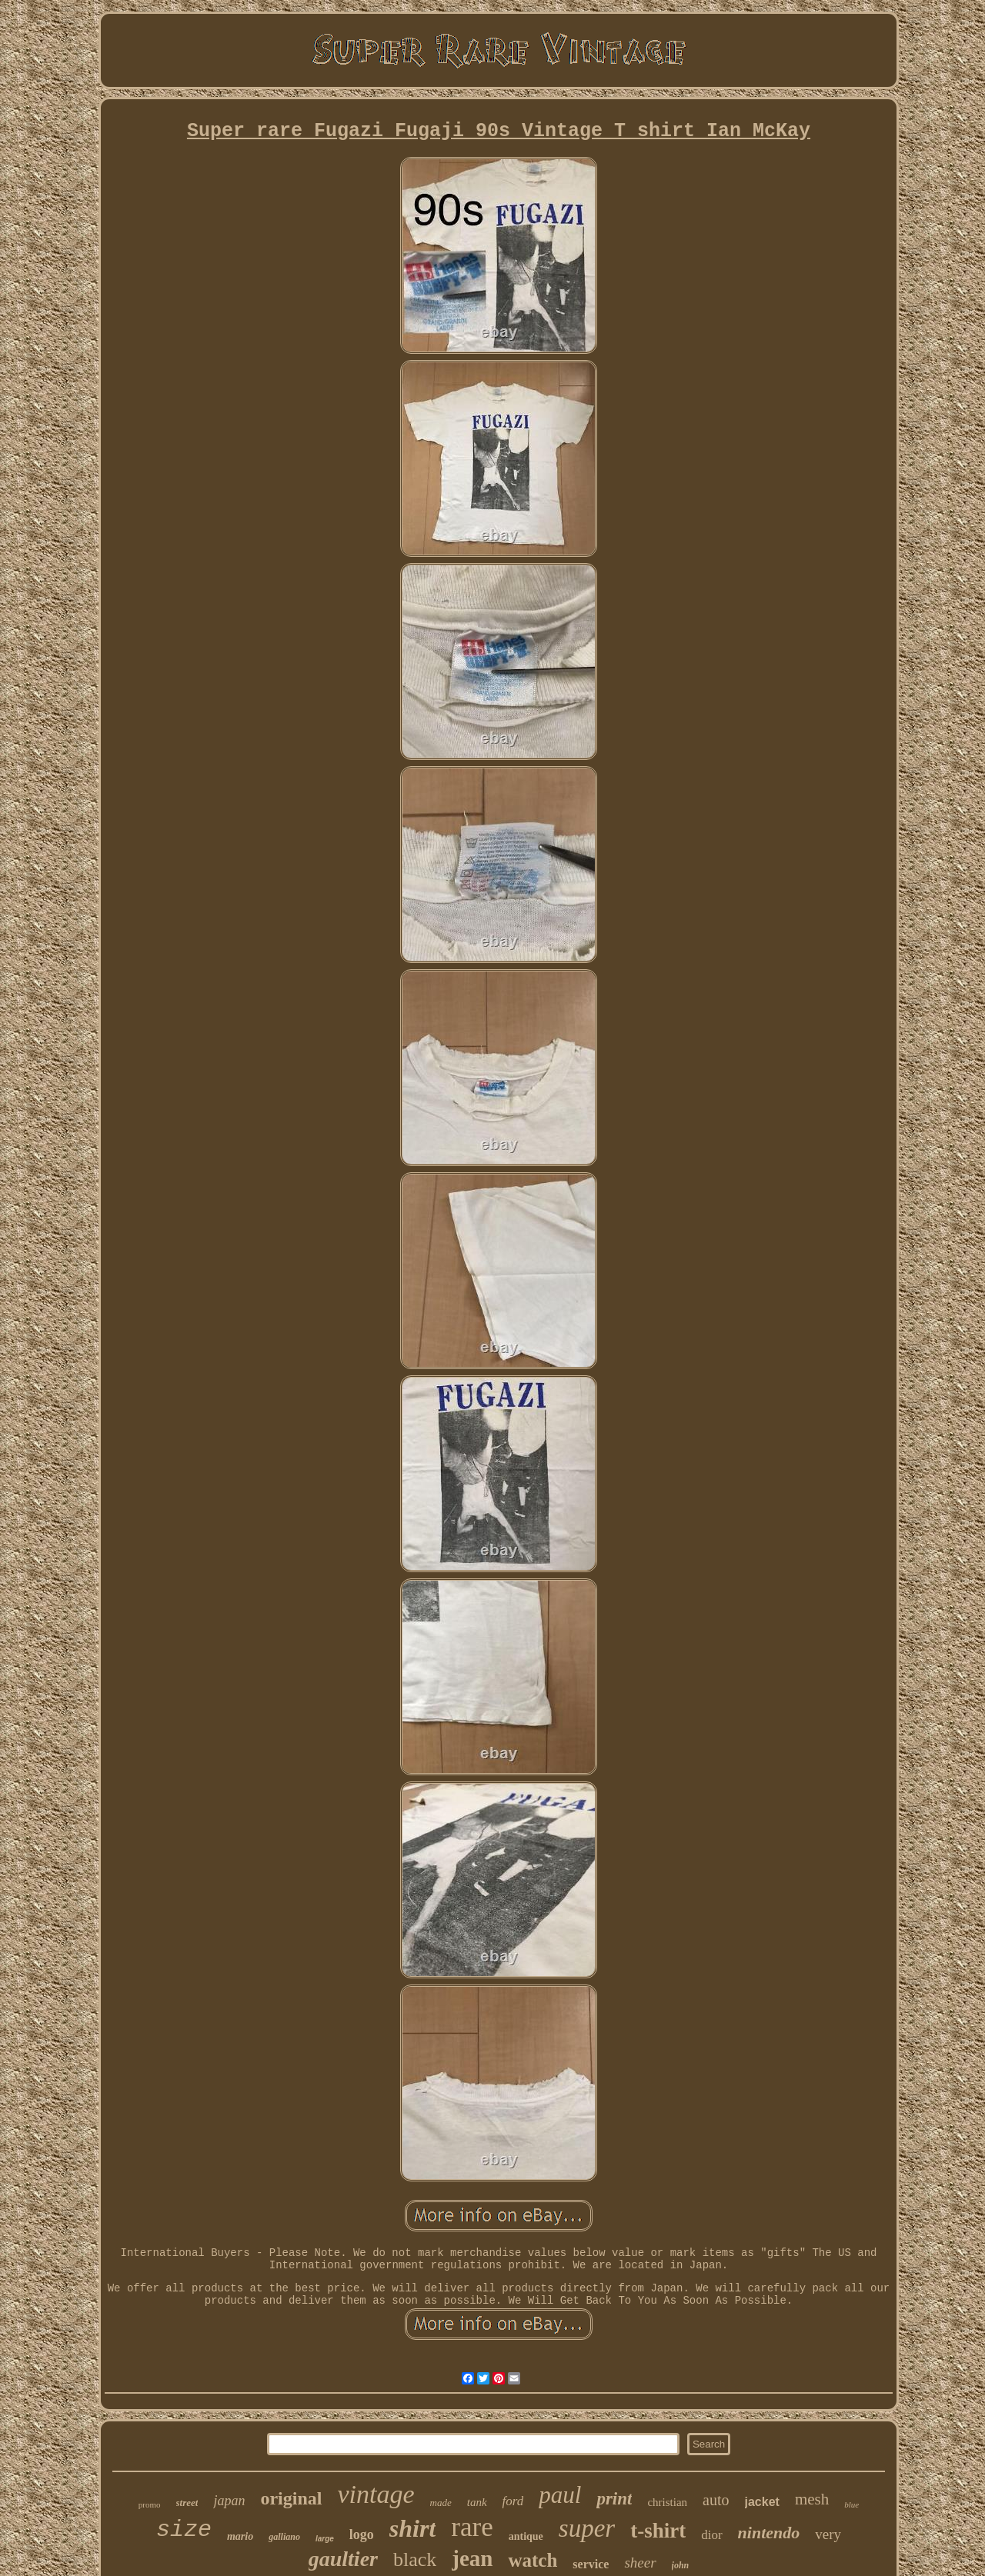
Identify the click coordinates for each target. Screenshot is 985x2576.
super (587, 2528)
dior (711, 2535)
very (828, 2534)
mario (240, 2536)
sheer (640, 2562)
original (291, 2498)
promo (150, 2504)
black (414, 2559)
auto (716, 2499)
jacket (762, 2501)
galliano (284, 2536)
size (184, 2530)
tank (477, 2502)
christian (667, 2502)
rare (471, 2527)
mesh (812, 2499)
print (614, 2498)
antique (526, 2536)
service (591, 2564)
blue (851, 2504)
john (681, 2565)
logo (361, 2534)
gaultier (343, 2559)
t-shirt (658, 2530)
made (441, 2502)
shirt (412, 2528)
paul (560, 2494)
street (187, 2502)
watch (532, 2560)
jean (472, 2558)
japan (229, 2500)
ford (513, 2501)
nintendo (769, 2532)
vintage (375, 2494)
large (325, 2538)
